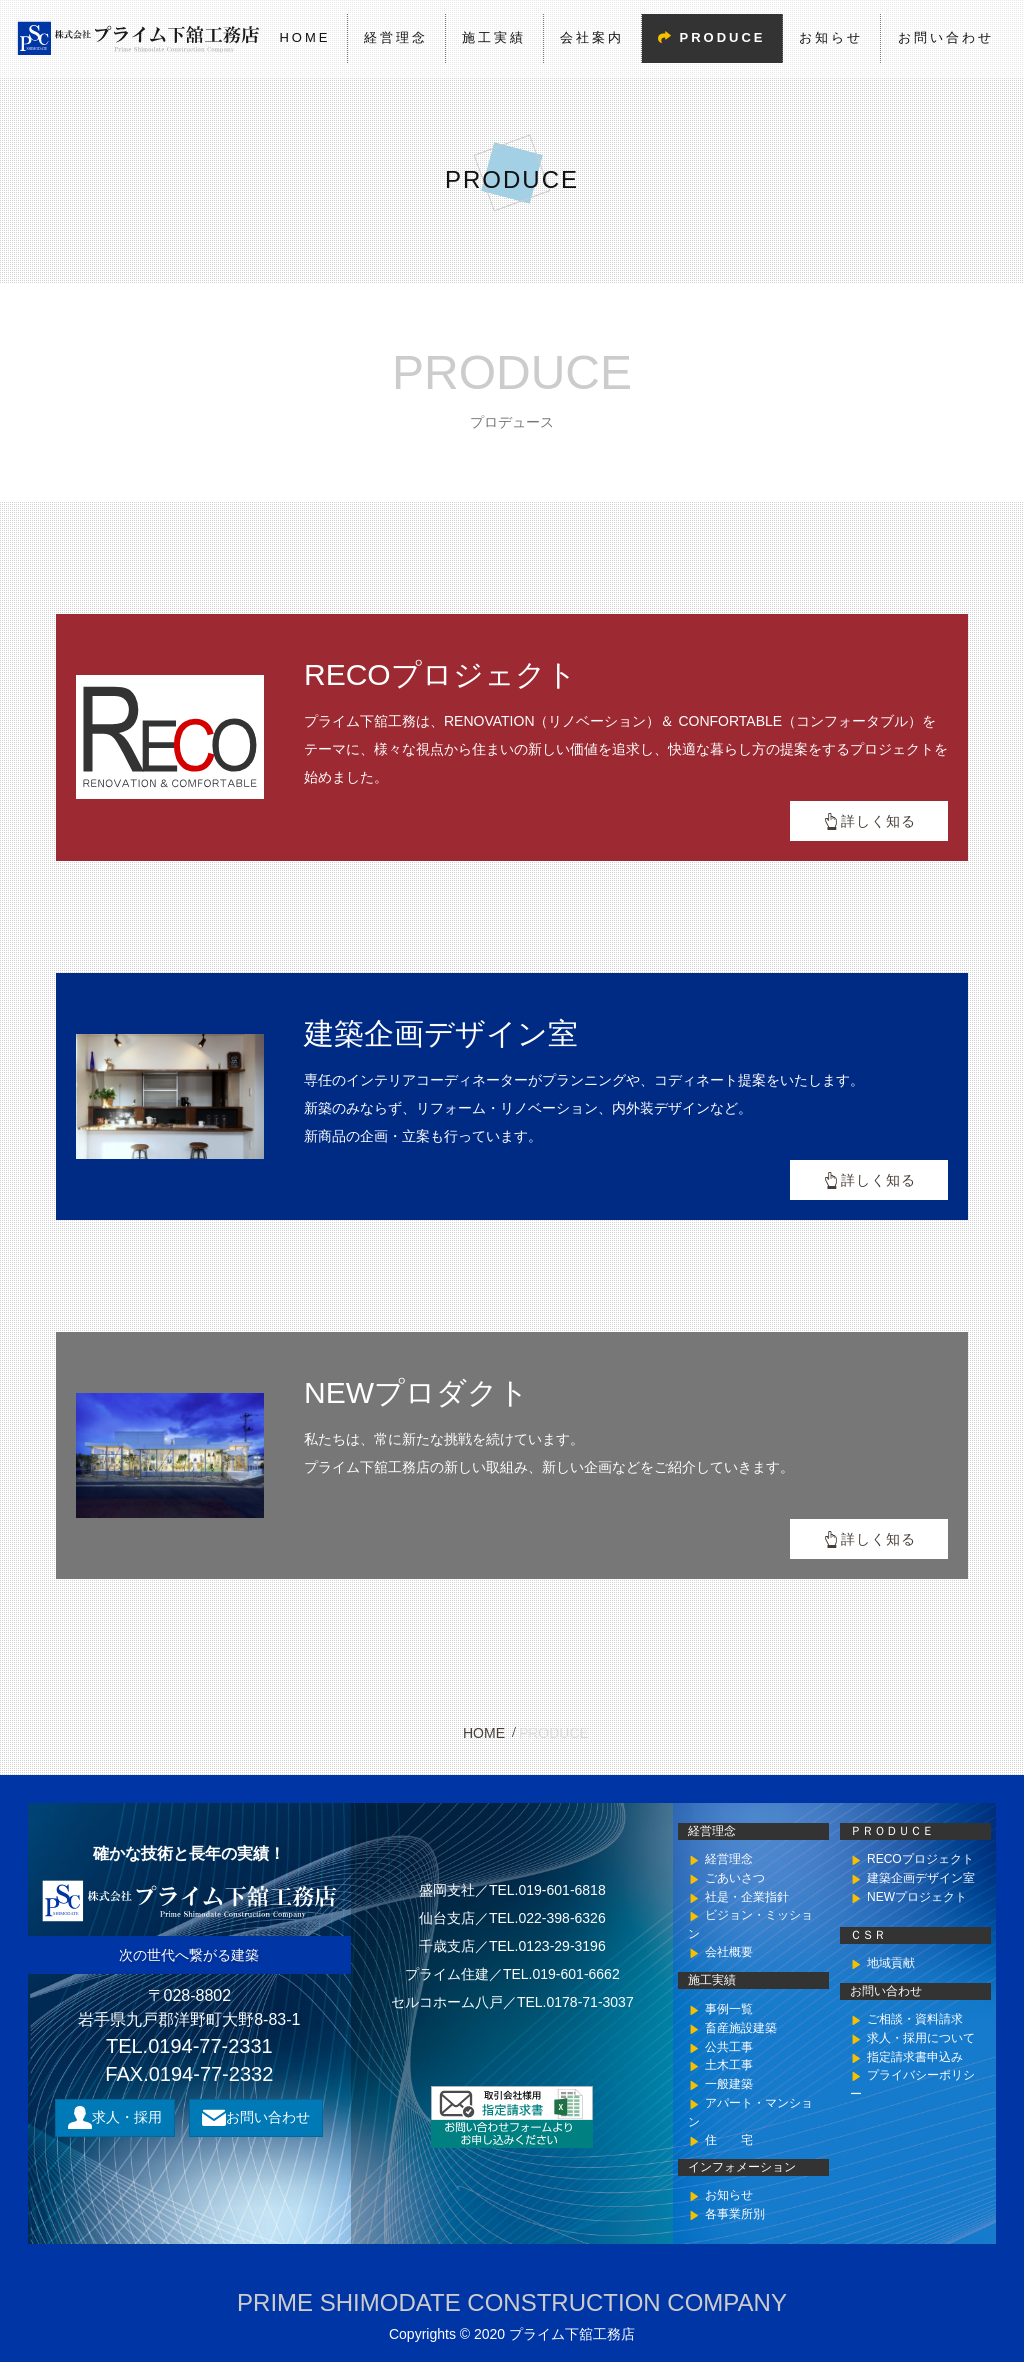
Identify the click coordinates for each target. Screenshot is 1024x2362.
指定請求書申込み (915, 2056)
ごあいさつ (735, 1878)
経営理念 (396, 37)
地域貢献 (891, 1963)
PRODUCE (722, 37)
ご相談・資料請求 (915, 2019)
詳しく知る (878, 821)
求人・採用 (127, 2116)
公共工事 (729, 2046)
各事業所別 (735, 2214)
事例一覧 (729, 2009)
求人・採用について (921, 2038)
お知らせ (831, 37)
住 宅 (729, 2139)
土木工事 (729, 2065)
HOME (304, 37)
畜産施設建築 (741, 2027)
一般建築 (729, 2084)
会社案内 (592, 37)
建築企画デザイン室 (921, 1878)
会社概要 (729, 1953)
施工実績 (494, 37)
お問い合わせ (945, 37)
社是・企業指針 (747, 1897)
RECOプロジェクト (920, 1859)
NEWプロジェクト (917, 1897)
